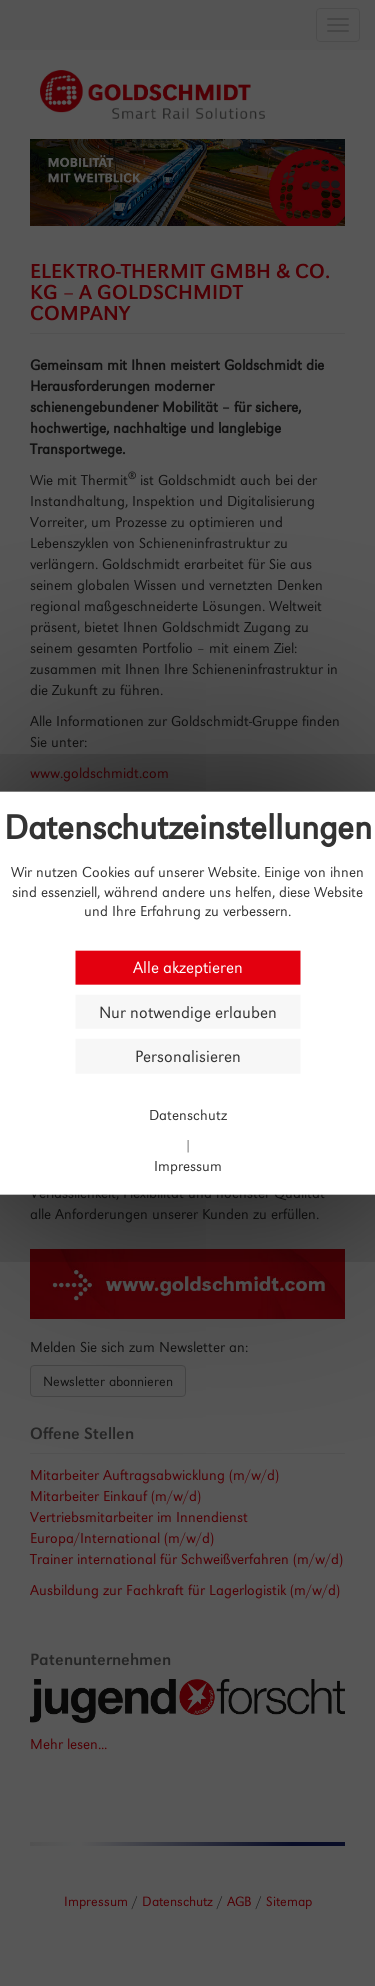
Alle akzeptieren (188, 967)
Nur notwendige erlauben (188, 1011)
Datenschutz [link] (188, 1114)
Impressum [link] (188, 1164)
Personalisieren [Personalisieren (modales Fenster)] (188, 1056)
